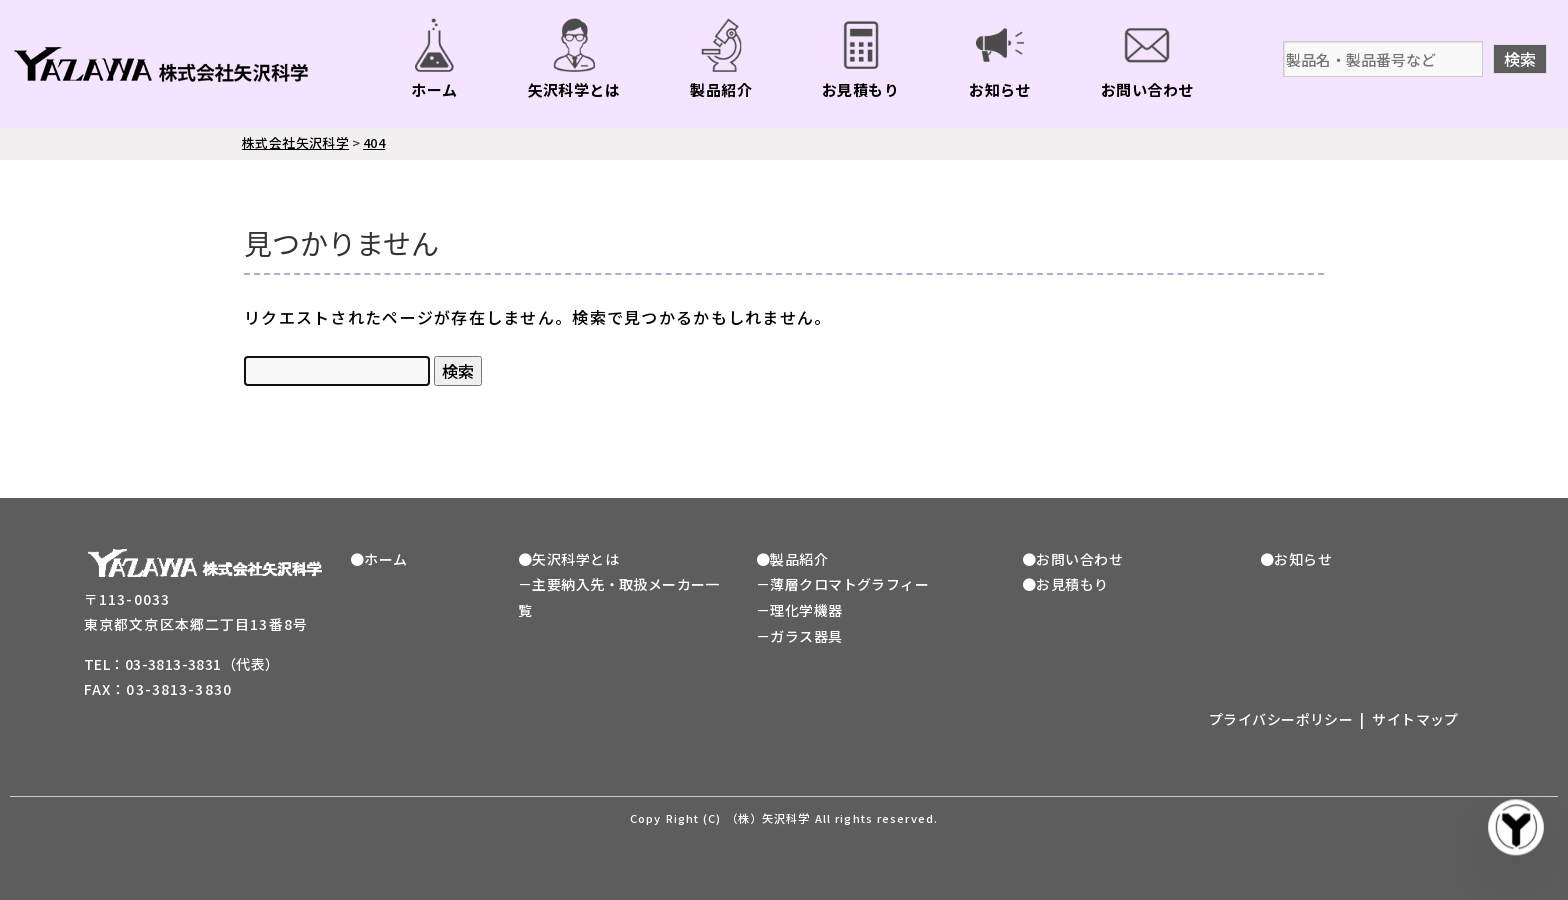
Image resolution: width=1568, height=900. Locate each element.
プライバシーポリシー (1281, 719)
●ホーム (379, 559)
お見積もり (860, 89)
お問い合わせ (1147, 89)
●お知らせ (1296, 559)
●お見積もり (1065, 584)
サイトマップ (1415, 719)
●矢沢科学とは (568, 559)
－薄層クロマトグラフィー (842, 584)
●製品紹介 (792, 559)
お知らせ (1000, 89)
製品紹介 (721, 89)
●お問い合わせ (1072, 559)
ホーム (434, 89)
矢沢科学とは (574, 89)
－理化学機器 (799, 610)
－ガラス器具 (799, 636)
